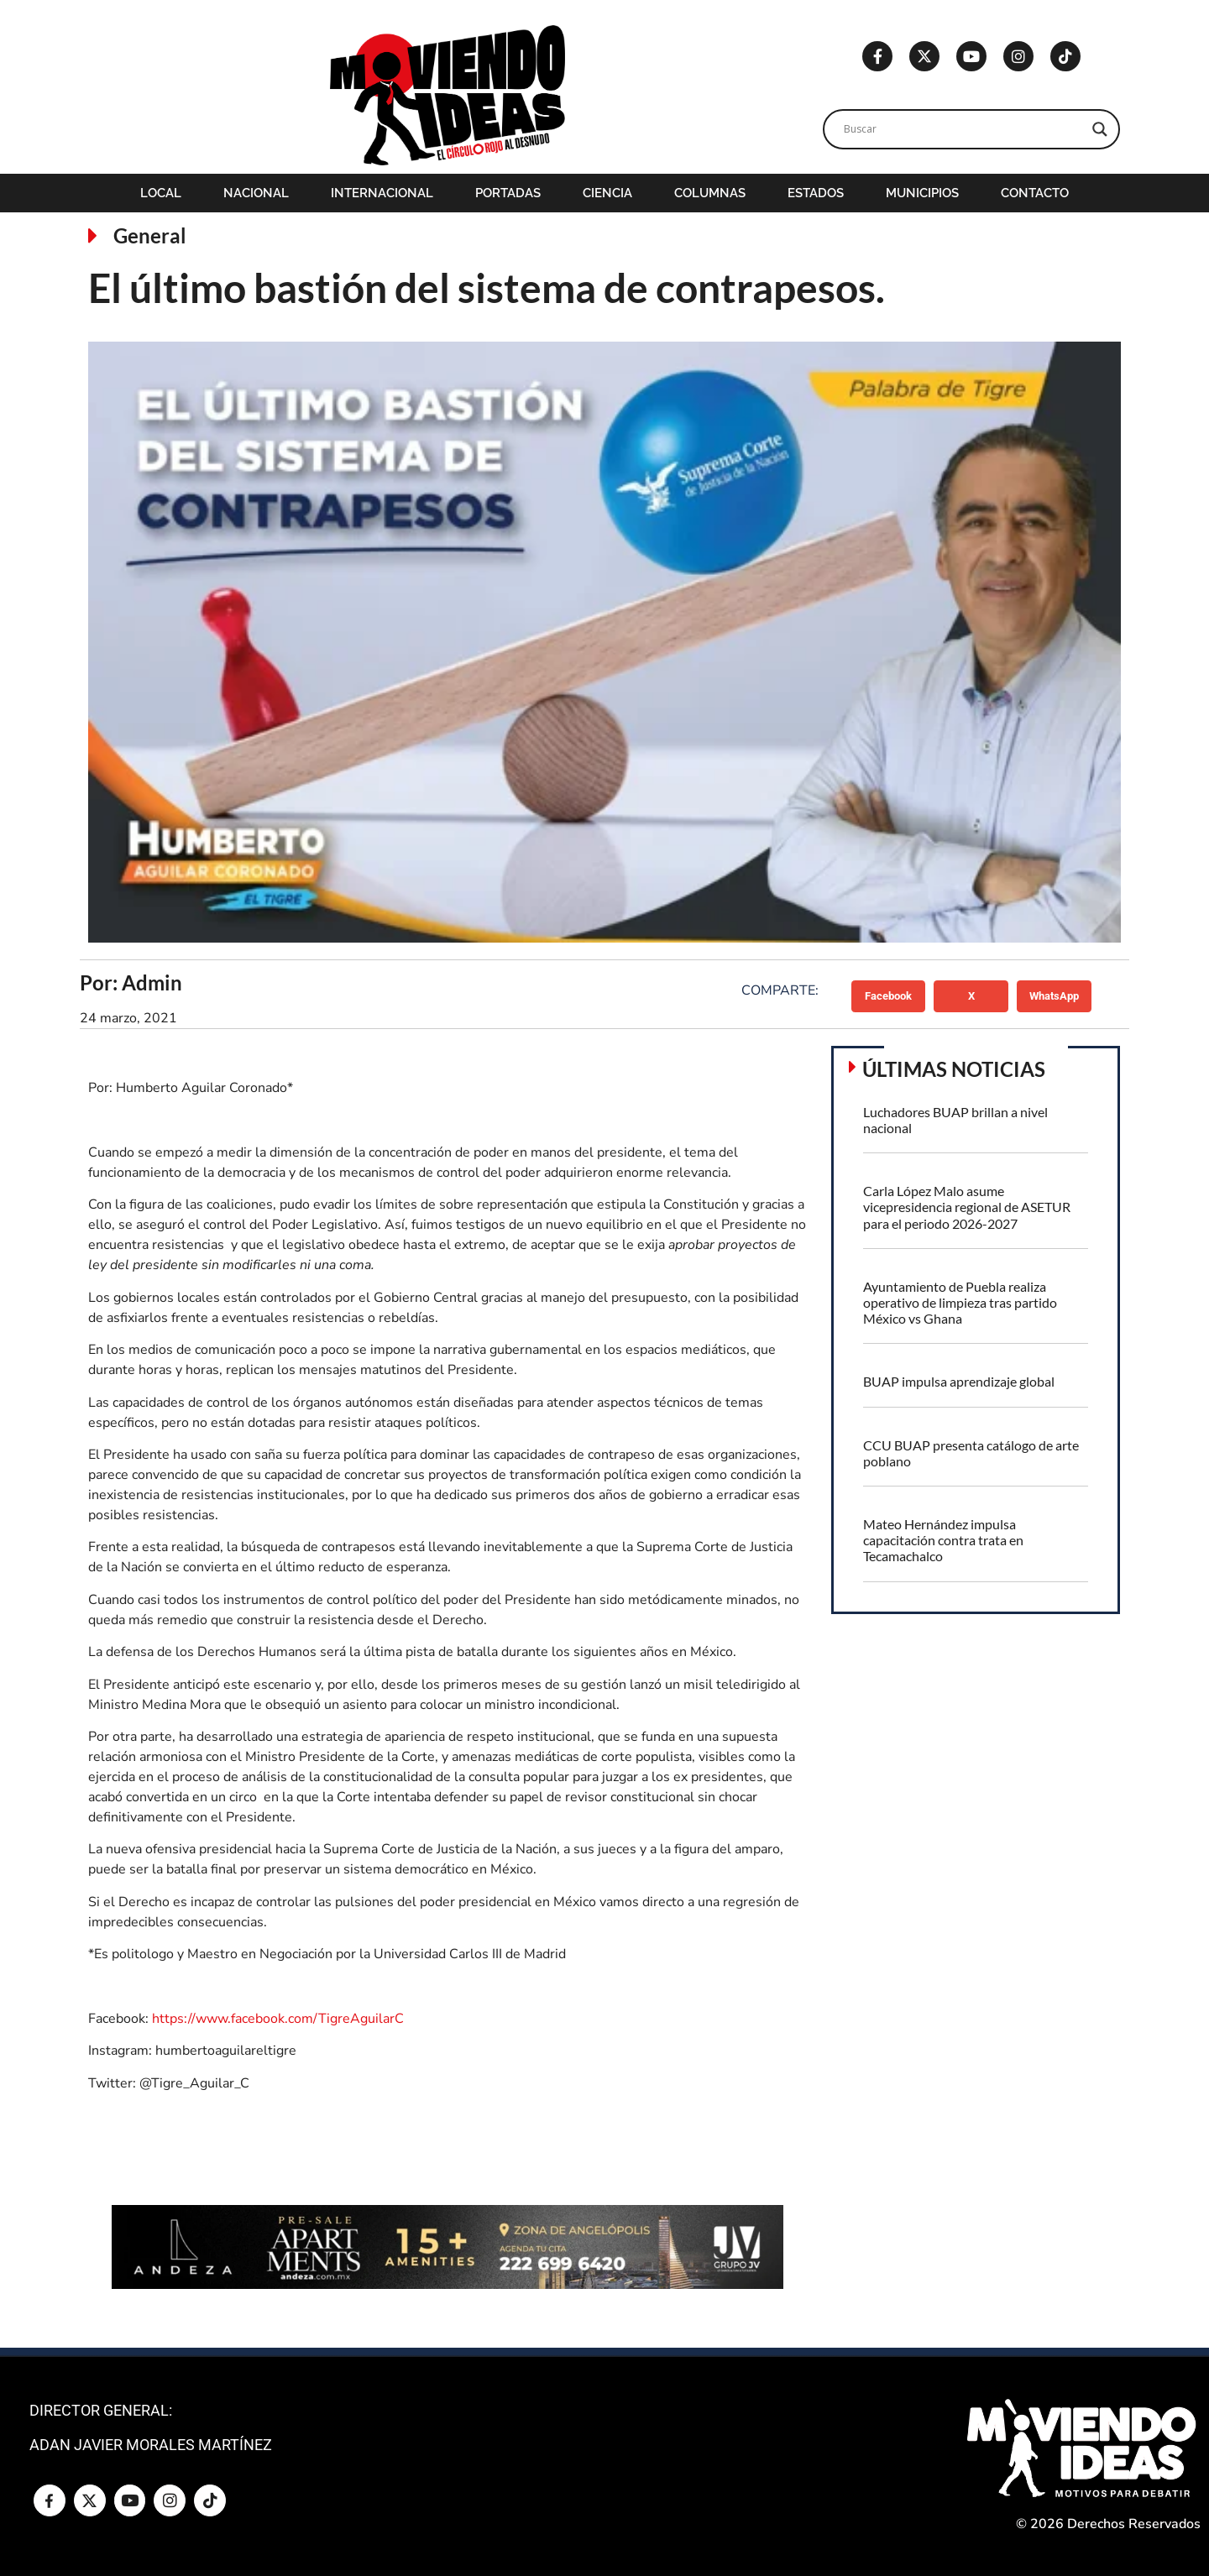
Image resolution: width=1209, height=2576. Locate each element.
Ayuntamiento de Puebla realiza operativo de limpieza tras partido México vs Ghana (960, 1302)
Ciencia (607, 193)
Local (160, 193)
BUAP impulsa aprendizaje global (959, 1381)
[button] (888, 996)
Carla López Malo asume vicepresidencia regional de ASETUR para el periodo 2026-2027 (966, 1207)
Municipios (922, 193)
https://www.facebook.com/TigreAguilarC (278, 2018)
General (149, 235)
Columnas (710, 193)
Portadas (508, 193)
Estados (816, 193)
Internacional (382, 193)
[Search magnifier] (1100, 129)
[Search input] (964, 129)
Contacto (1035, 193)
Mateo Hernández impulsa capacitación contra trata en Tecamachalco (943, 1540)
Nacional (256, 193)
